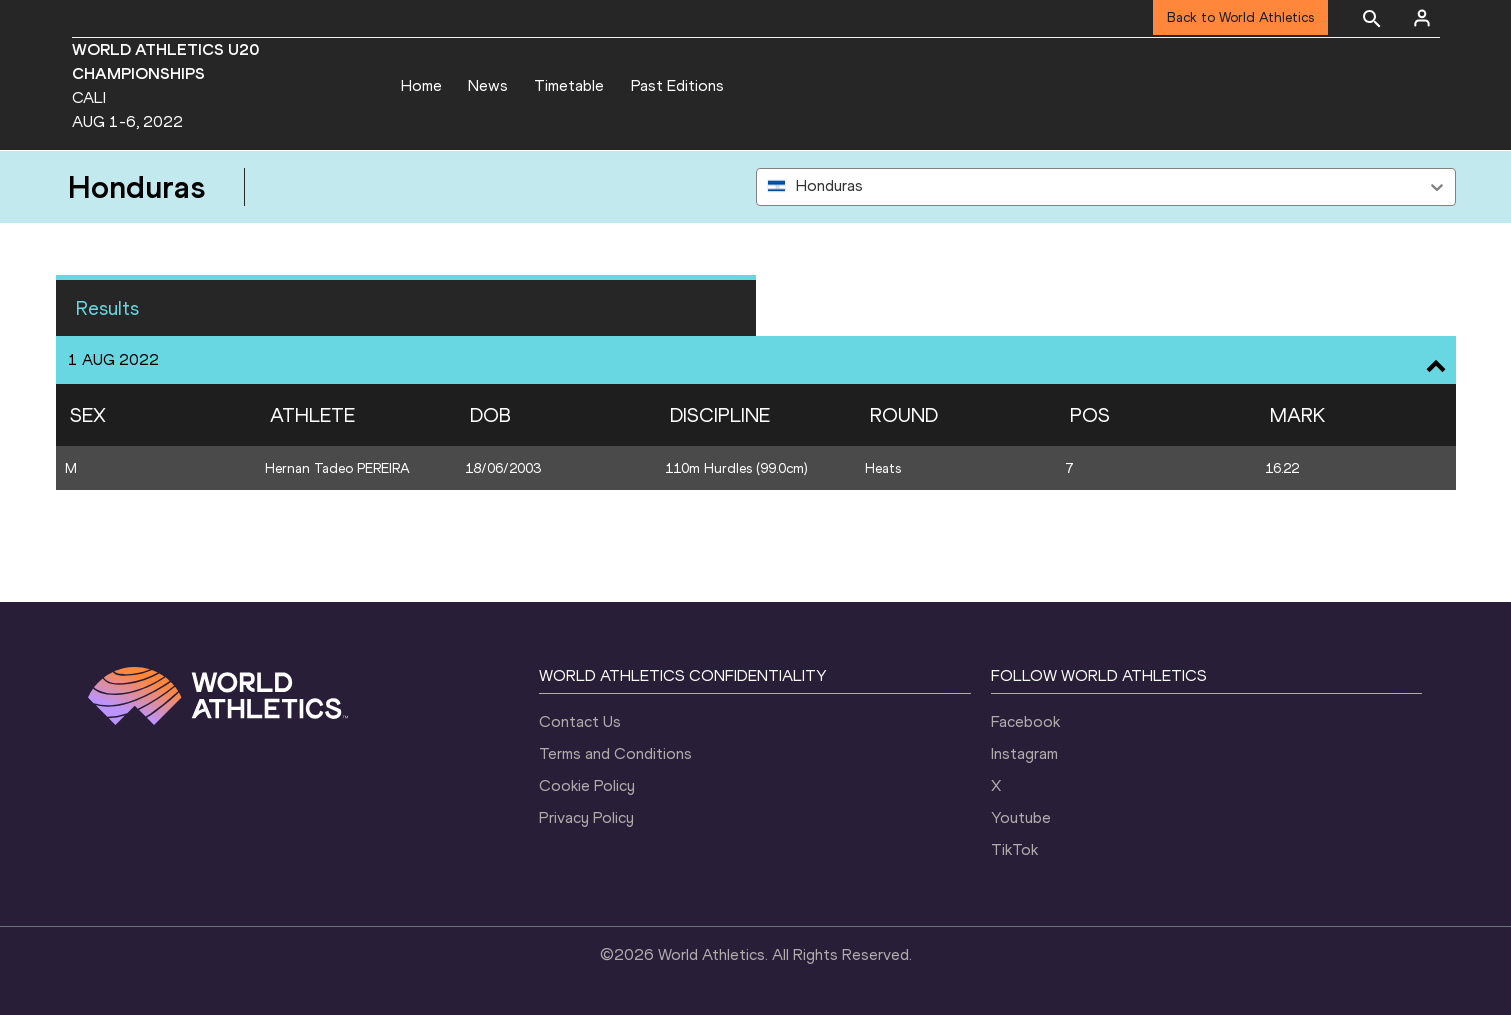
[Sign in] (1422, 18)
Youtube (1021, 817)
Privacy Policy (586, 817)
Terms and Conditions (615, 753)
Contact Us (580, 721)
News (488, 85)
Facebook (1025, 721)
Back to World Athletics (1240, 17)
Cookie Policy (587, 785)
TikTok (1014, 849)
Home (421, 85)
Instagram (1024, 753)
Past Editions (677, 85)
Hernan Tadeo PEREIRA (337, 468)
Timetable (569, 85)
